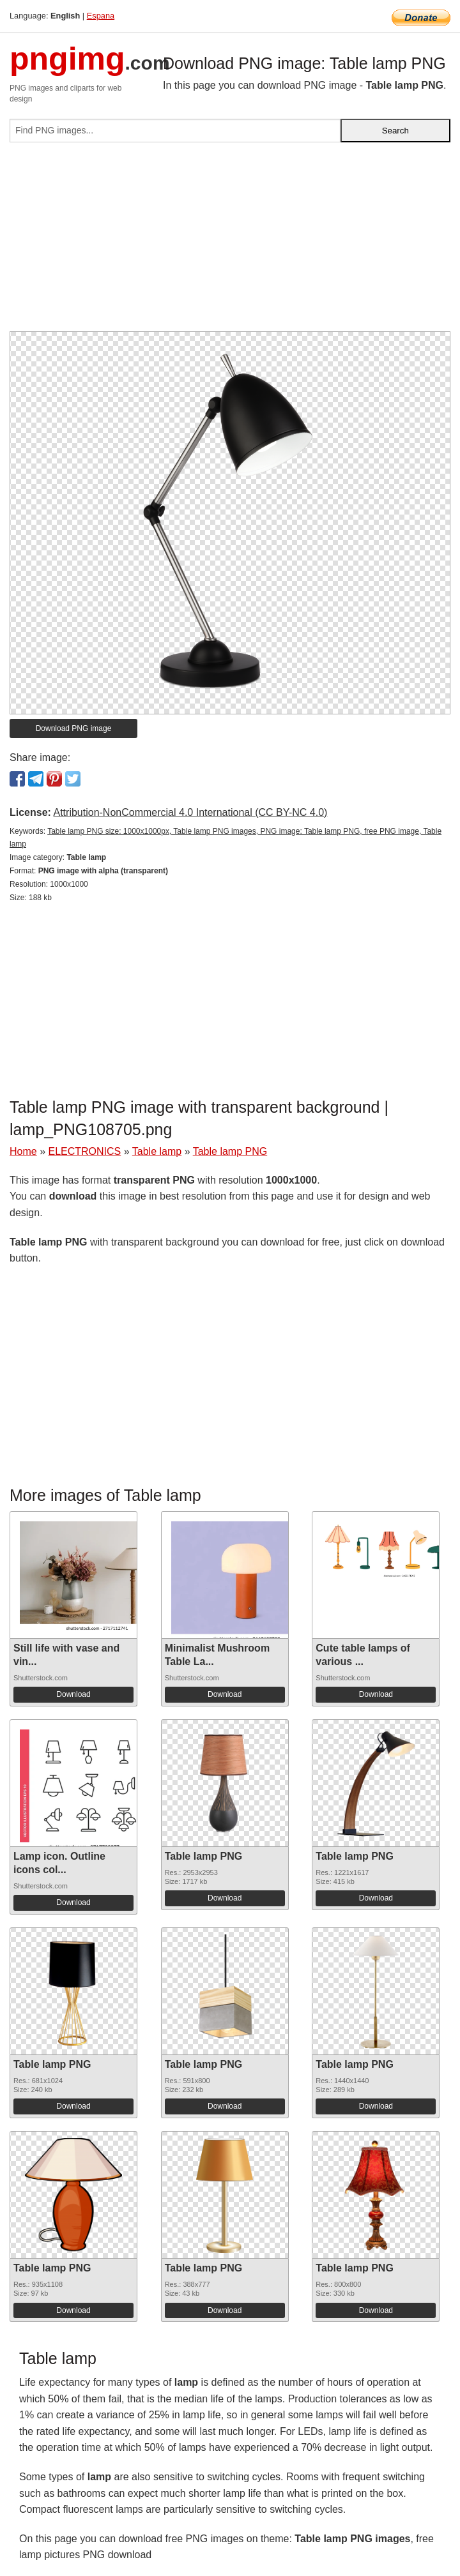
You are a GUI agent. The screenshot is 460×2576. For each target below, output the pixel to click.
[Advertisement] (230, 242)
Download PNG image (74, 728)
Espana (100, 15)
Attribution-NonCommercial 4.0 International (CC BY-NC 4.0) (190, 812)
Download (73, 1694)
